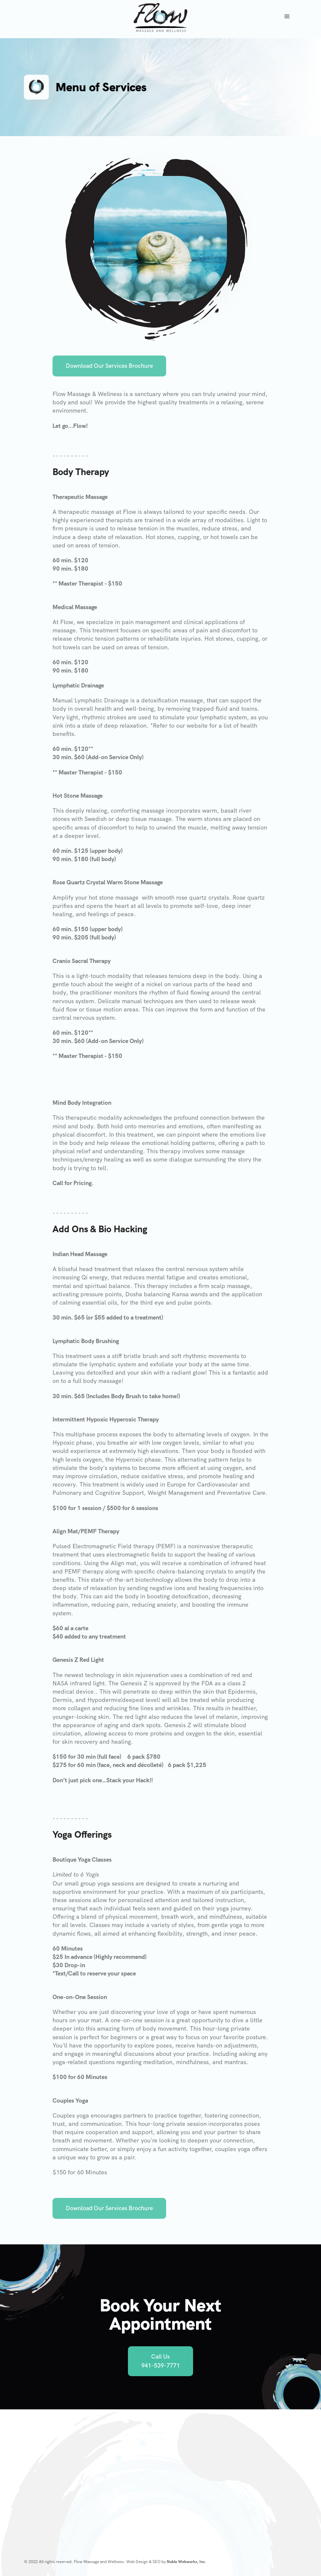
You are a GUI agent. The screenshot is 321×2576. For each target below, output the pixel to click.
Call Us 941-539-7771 (160, 2361)
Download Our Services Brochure (109, 367)
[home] (160, 17)
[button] (287, 17)
